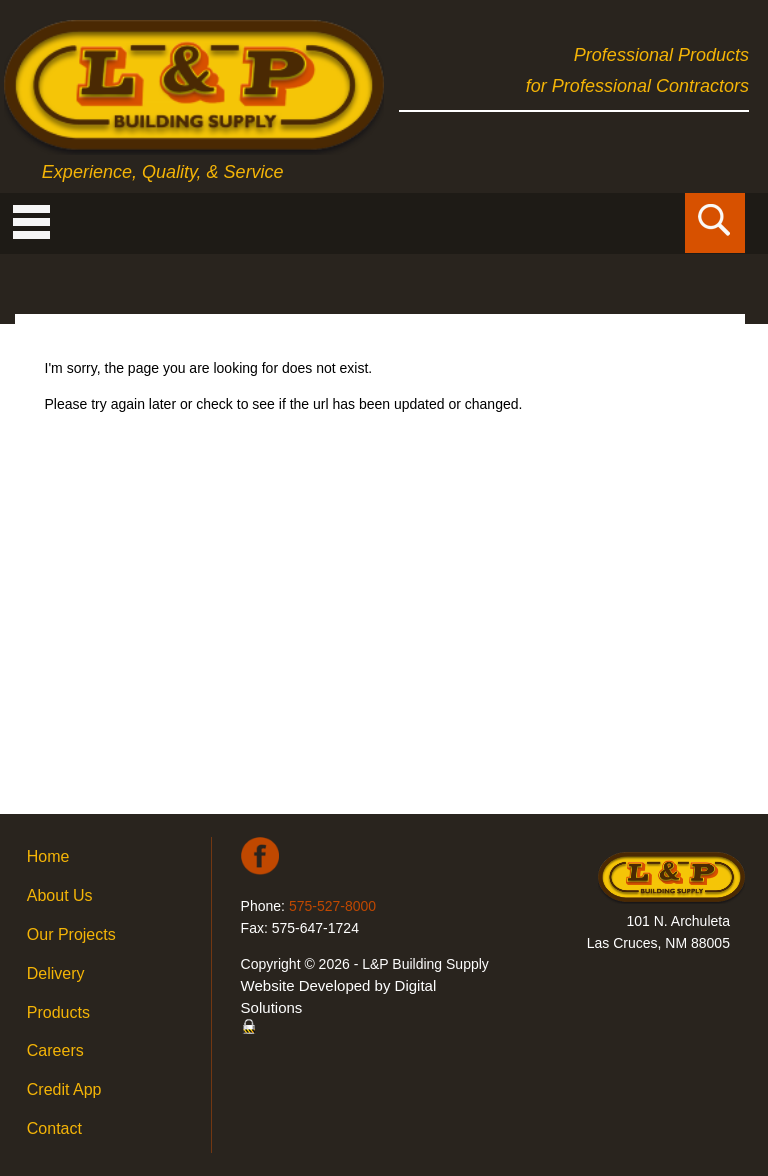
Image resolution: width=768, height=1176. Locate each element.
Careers (55, 1050)
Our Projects (71, 934)
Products (58, 1012)
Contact (54, 1128)
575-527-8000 (332, 906)
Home (48, 856)
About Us (60, 895)
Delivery (56, 973)
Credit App (64, 1089)
